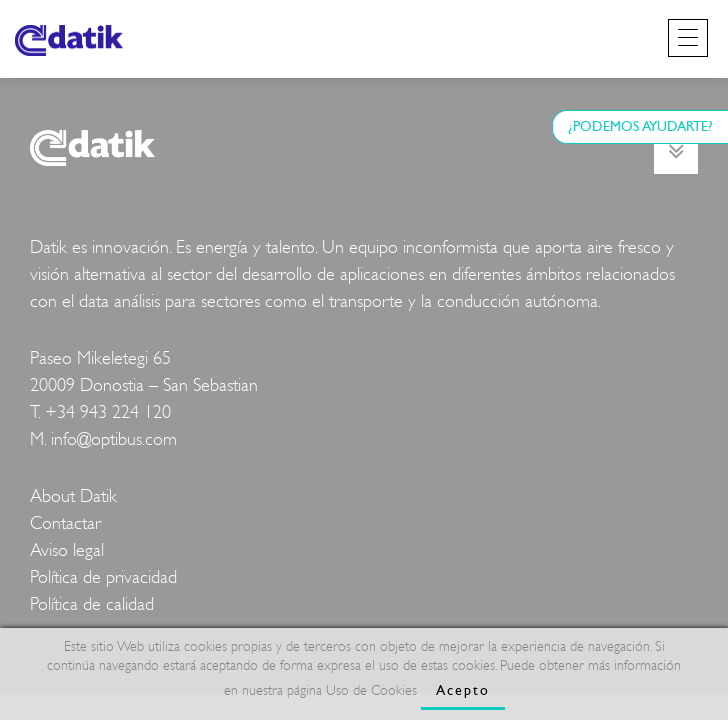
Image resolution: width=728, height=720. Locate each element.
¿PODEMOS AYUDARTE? (640, 126)
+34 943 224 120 (108, 412)
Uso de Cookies (371, 690)
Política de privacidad (103, 577)
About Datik (73, 496)
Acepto (463, 690)
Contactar (65, 523)
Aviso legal (67, 550)
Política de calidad (92, 604)
